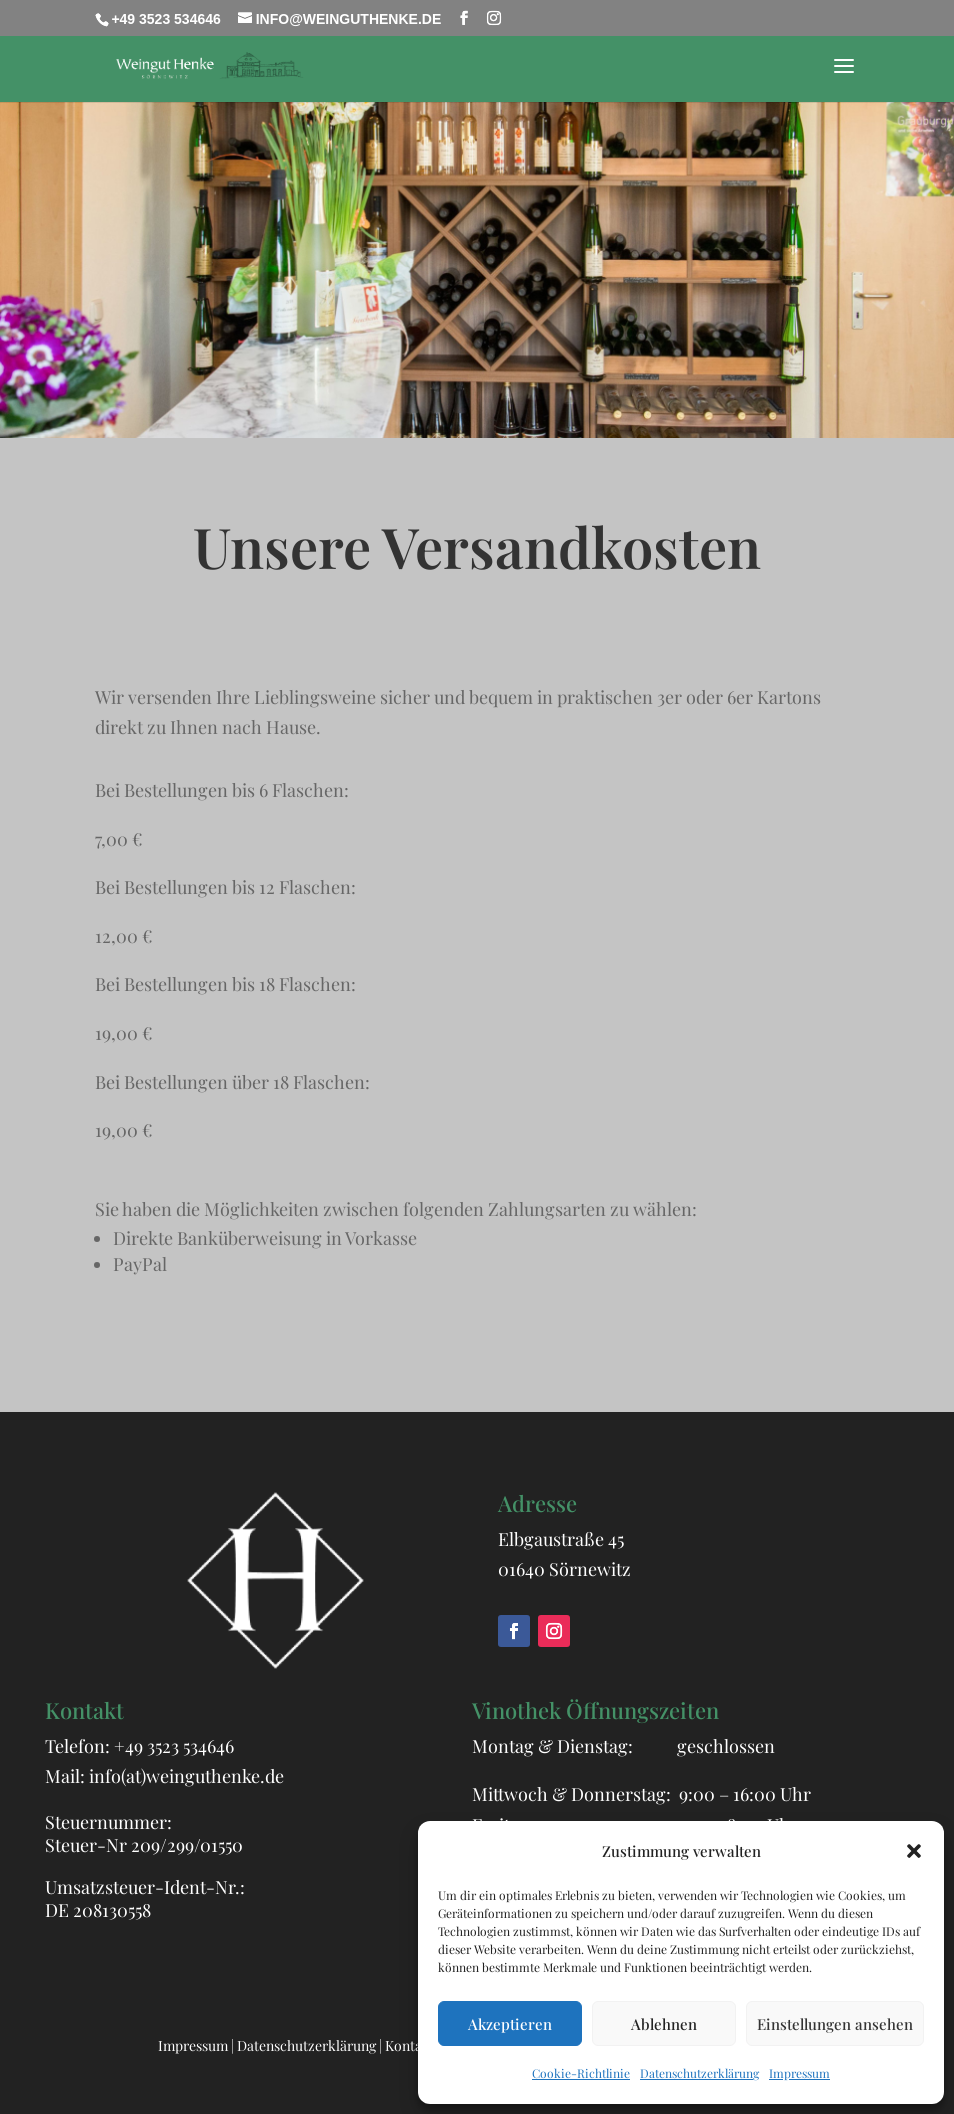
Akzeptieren (510, 2024)
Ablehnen (664, 2024)
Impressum (799, 2073)
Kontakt (410, 2045)
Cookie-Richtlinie (581, 2073)
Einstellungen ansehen (835, 2024)
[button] (914, 1851)
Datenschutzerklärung (699, 2073)
